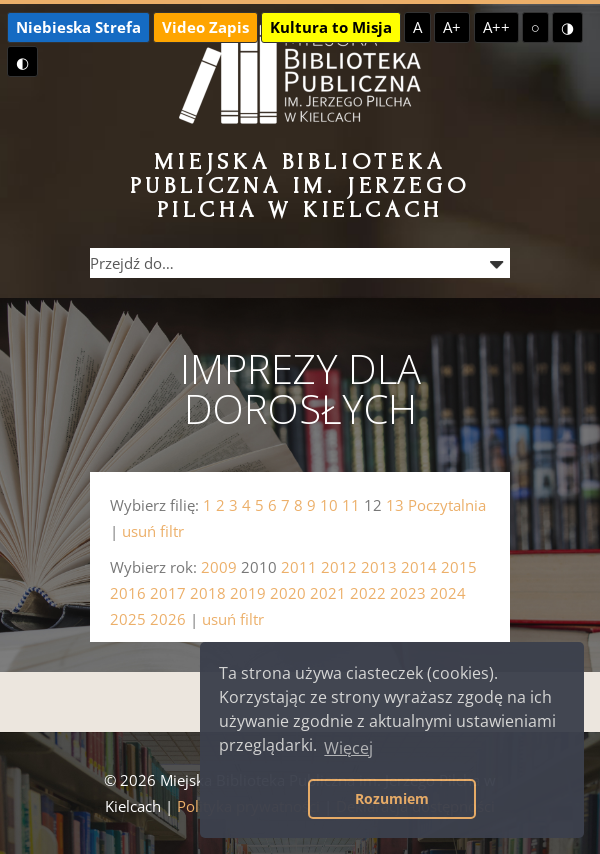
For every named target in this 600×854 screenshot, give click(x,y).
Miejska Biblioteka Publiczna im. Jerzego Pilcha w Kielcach (300, 185)
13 (395, 505)
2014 (419, 567)
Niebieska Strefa (78, 27)
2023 (408, 593)
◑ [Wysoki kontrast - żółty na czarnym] (567, 27)
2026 (168, 619)
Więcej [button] (348, 748)
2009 (219, 567)
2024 (448, 593)
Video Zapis (205, 27)
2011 (299, 567)
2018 (208, 593)
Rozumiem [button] (392, 798)
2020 (288, 593)
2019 (248, 593)
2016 (128, 593)
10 (329, 505)
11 (351, 505)
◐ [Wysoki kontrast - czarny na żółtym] (22, 62)
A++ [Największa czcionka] (496, 27)
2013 (379, 567)
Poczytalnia (447, 505)
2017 (168, 593)
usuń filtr (153, 531)
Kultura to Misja (331, 27)
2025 (128, 619)
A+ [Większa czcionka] (452, 27)
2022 (368, 593)
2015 (459, 567)
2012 (339, 567)
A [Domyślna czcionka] (417, 27)
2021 (328, 593)
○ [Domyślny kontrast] (535, 27)
